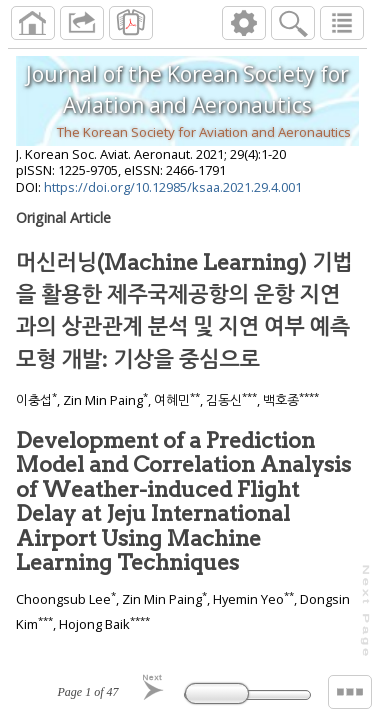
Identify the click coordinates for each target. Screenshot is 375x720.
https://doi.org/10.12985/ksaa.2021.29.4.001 (173, 187)
